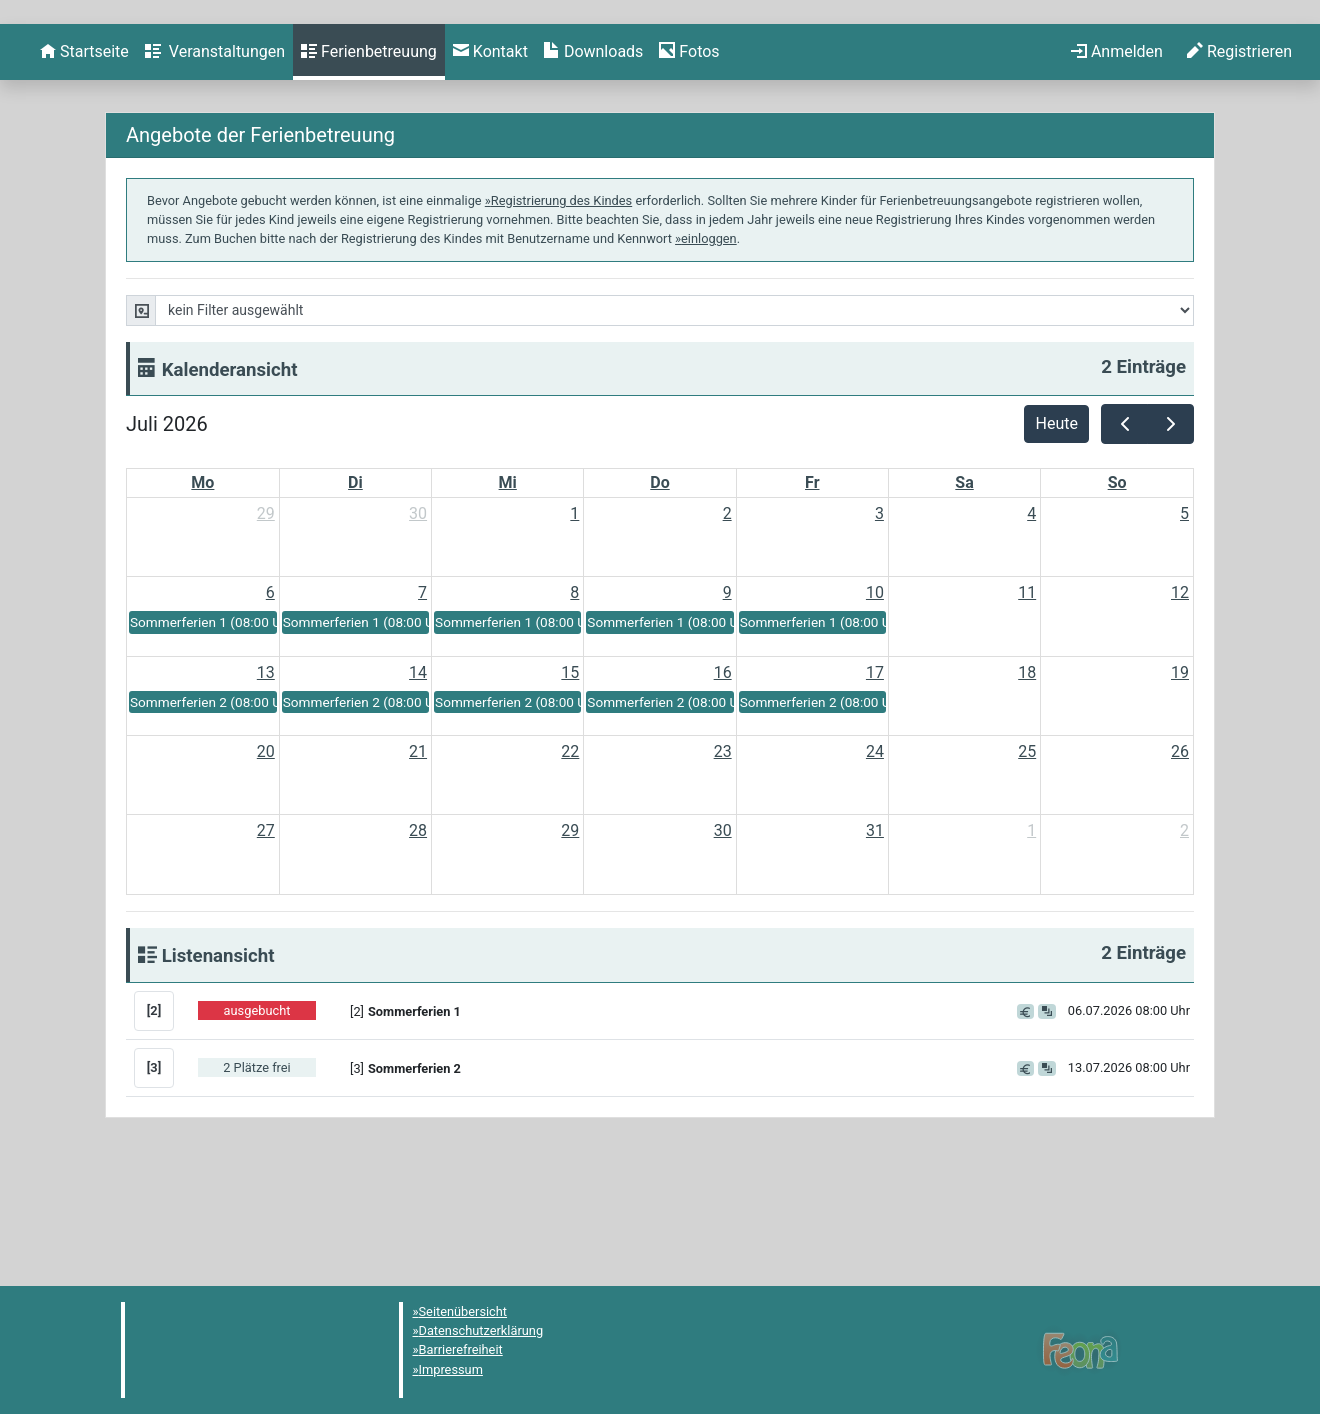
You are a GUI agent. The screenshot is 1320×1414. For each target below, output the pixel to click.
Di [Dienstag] (355, 590)
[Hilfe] (689, 160)
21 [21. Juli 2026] (418, 859)
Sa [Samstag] (964, 590)
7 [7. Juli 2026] (422, 700)
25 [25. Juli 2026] (1027, 859)
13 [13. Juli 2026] (266, 780)
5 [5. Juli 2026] (1184, 621)
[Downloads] (593, 160)
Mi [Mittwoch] (508, 590)
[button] (671, 1119)
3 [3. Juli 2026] (879, 621)
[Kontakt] (490, 160)
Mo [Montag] (202, 590)
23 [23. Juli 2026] (723, 859)
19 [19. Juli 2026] (1180, 780)
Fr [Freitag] (812, 590)
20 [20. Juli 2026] (266, 859)
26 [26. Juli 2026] (1180, 859)
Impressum (451, 1369)
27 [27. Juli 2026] (266, 938)
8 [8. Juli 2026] (574, 700)
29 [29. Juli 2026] (570, 938)
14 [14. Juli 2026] (418, 780)
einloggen (709, 346)
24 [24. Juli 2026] (875, 859)
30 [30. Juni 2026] (418, 621)
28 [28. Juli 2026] (418, 938)
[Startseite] (84, 160)
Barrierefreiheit (461, 1349)
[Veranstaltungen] (215, 160)
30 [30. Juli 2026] (723, 938)
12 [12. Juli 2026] (1180, 700)
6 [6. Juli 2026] (270, 700)
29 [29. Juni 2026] (266, 621)
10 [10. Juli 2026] (875, 700)
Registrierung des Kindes (561, 308)
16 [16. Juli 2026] (723, 780)
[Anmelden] (1117, 160)
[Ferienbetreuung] (369, 160)
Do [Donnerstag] (659, 590)
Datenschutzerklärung (481, 1330)
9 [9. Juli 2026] (727, 700)
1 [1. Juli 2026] (574, 621)
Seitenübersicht (463, 1311)
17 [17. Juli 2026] (875, 780)
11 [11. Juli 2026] (1027, 700)
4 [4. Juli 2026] (1031, 621)
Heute (1057, 531)
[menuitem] (84, 160)
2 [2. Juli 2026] (727, 621)
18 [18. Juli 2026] (1027, 780)
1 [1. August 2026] (1031, 938)
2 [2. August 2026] (1184, 938)
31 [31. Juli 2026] (875, 938)
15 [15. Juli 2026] (570, 780)
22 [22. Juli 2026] (570, 859)
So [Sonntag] (1117, 590)
